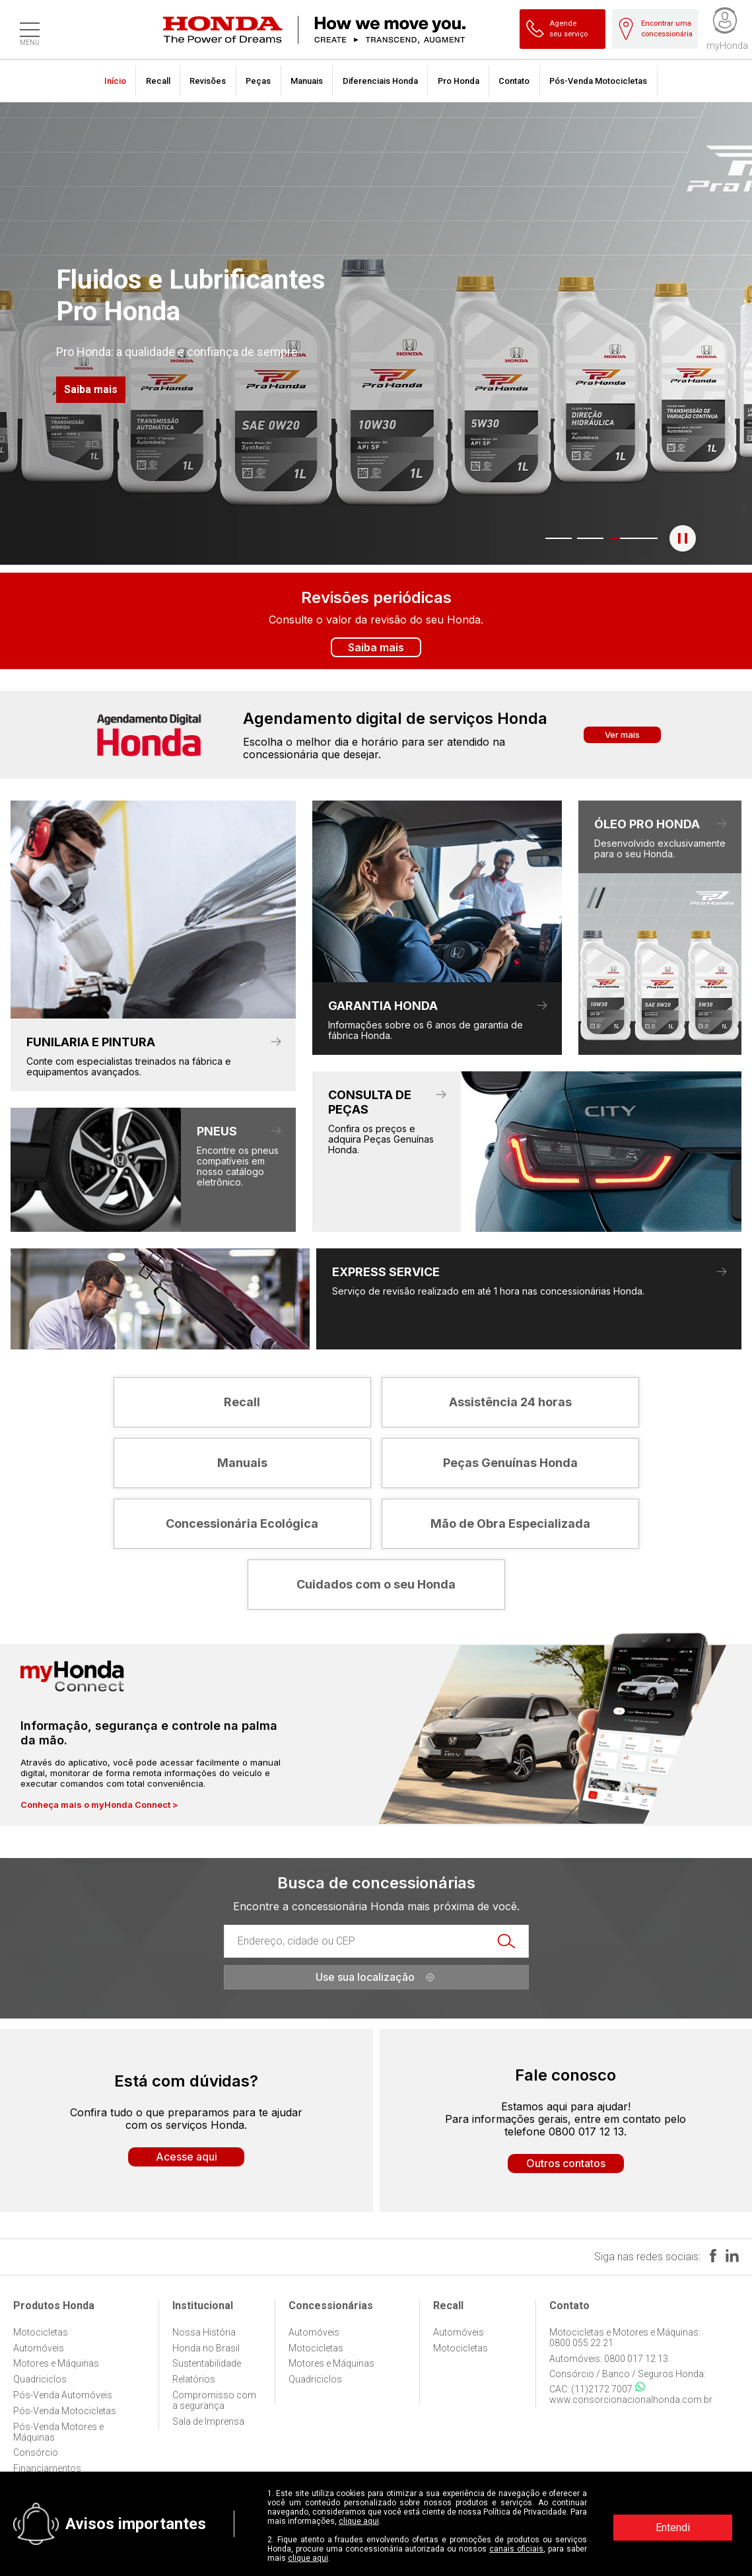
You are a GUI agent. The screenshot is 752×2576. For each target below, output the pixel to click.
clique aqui (359, 2521)
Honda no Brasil (206, 2348)
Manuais (307, 81)
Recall (158, 81)
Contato (514, 81)
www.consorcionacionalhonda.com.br (630, 2399)
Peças (258, 81)
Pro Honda (458, 81)
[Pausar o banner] (682, 538)
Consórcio (35, 2452)
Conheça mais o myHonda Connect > (99, 1804)
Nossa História (204, 2332)
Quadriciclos (40, 2379)
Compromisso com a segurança (214, 2400)
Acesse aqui (186, 2156)
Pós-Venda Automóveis (62, 2395)
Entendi (673, 2527)
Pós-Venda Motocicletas (598, 81)
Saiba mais (91, 389)
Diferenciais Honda (380, 81)
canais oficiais (516, 2549)
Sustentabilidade (206, 2363)
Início (115, 81)
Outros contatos (565, 2163)
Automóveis (38, 2348)
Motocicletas (40, 2332)
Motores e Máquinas (56, 2363)
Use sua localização (376, 1977)
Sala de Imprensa (208, 2421)
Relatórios (193, 2379)
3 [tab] (611, 538)
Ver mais (622, 734)
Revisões (207, 81)
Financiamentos (47, 2468)
